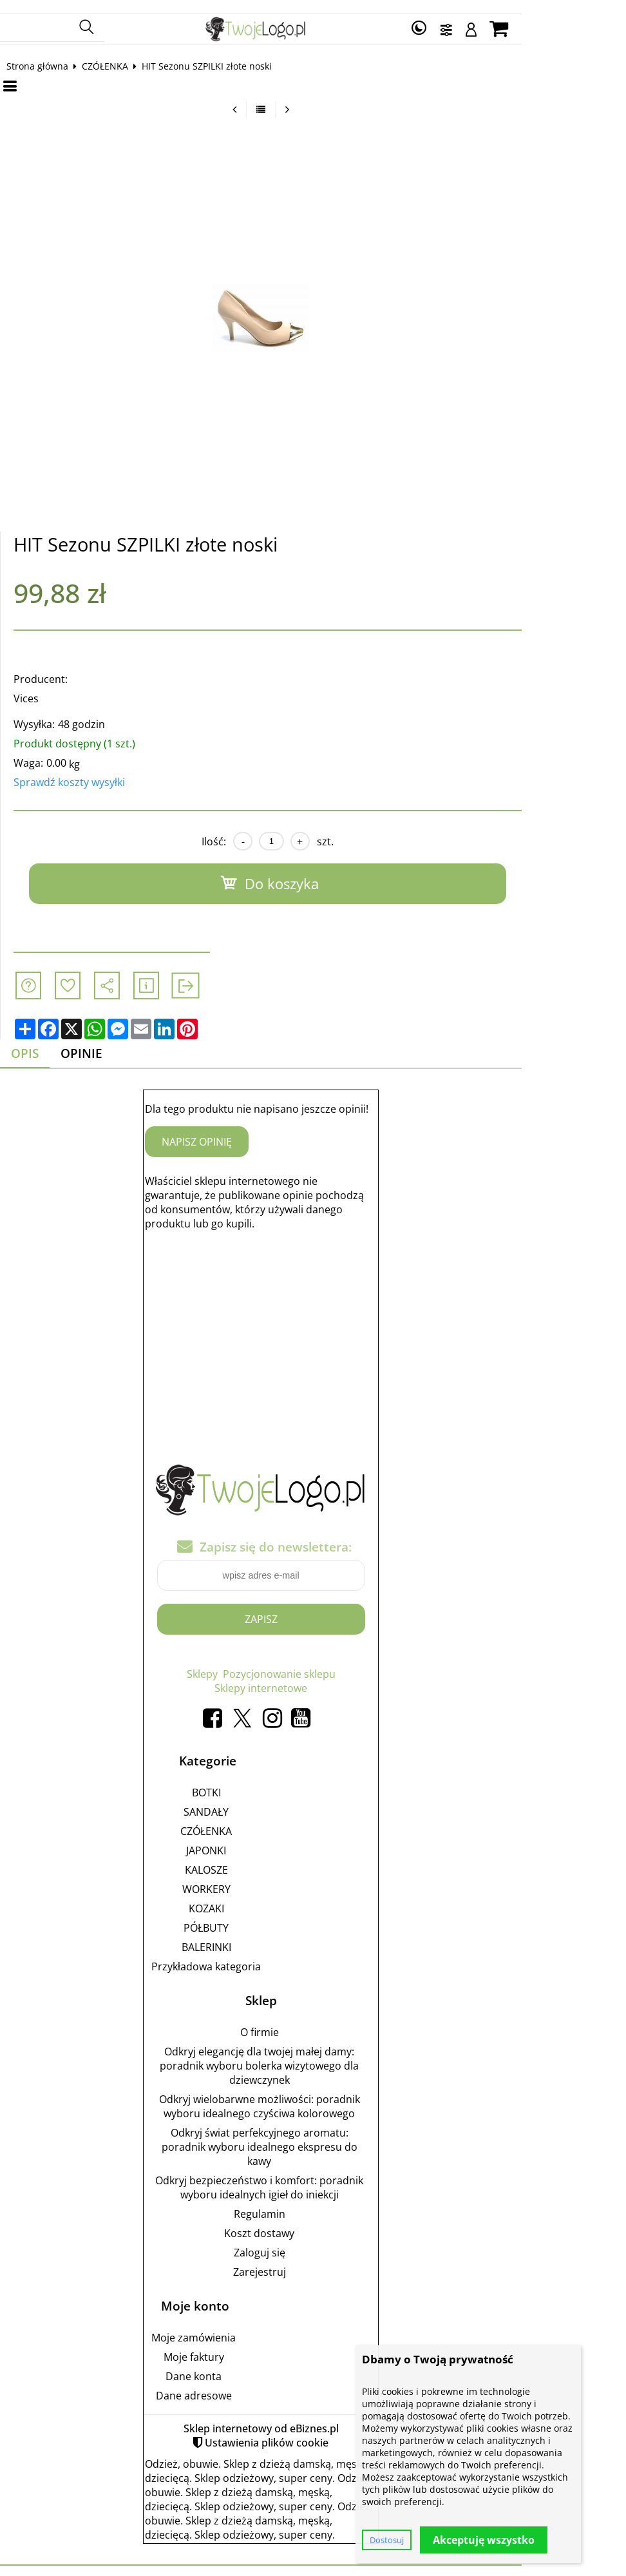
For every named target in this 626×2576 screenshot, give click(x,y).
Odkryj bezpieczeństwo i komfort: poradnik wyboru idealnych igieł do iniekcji (311, 2177)
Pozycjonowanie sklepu (330, 1664)
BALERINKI (258, 1937)
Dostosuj (387, 2540)
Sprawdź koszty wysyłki (81, 771)
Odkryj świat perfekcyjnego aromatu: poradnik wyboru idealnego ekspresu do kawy (311, 2136)
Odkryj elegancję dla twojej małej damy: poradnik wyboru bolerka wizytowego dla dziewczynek (311, 2055)
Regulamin (311, 2203)
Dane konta (246, 2366)
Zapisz (312, 1609)
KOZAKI (258, 1898)
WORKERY (258, 1879)
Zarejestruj (311, 2261)
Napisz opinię (249, 1132)
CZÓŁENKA (117, 54)
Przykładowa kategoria (258, 1956)
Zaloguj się (311, 2242)
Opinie (98, 1043)
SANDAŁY (258, 1801)
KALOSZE (258, 1859)
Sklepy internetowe (313, 1678)
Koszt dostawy (311, 2223)
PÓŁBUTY (258, 1917)
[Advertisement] (313, 1321)
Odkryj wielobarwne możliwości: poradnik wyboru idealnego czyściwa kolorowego (311, 2096)
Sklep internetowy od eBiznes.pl (312, 2418)
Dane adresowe (245, 2385)
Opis (39, 1043)
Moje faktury (245, 2347)
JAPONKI (258, 1840)
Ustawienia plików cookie (319, 2432)
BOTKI (257, 1782)
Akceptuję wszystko (484, 2540)
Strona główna (50, 54)
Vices (38, 687)
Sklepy (253, 1664)
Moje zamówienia (246, 2327)
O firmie (311, 2022)
